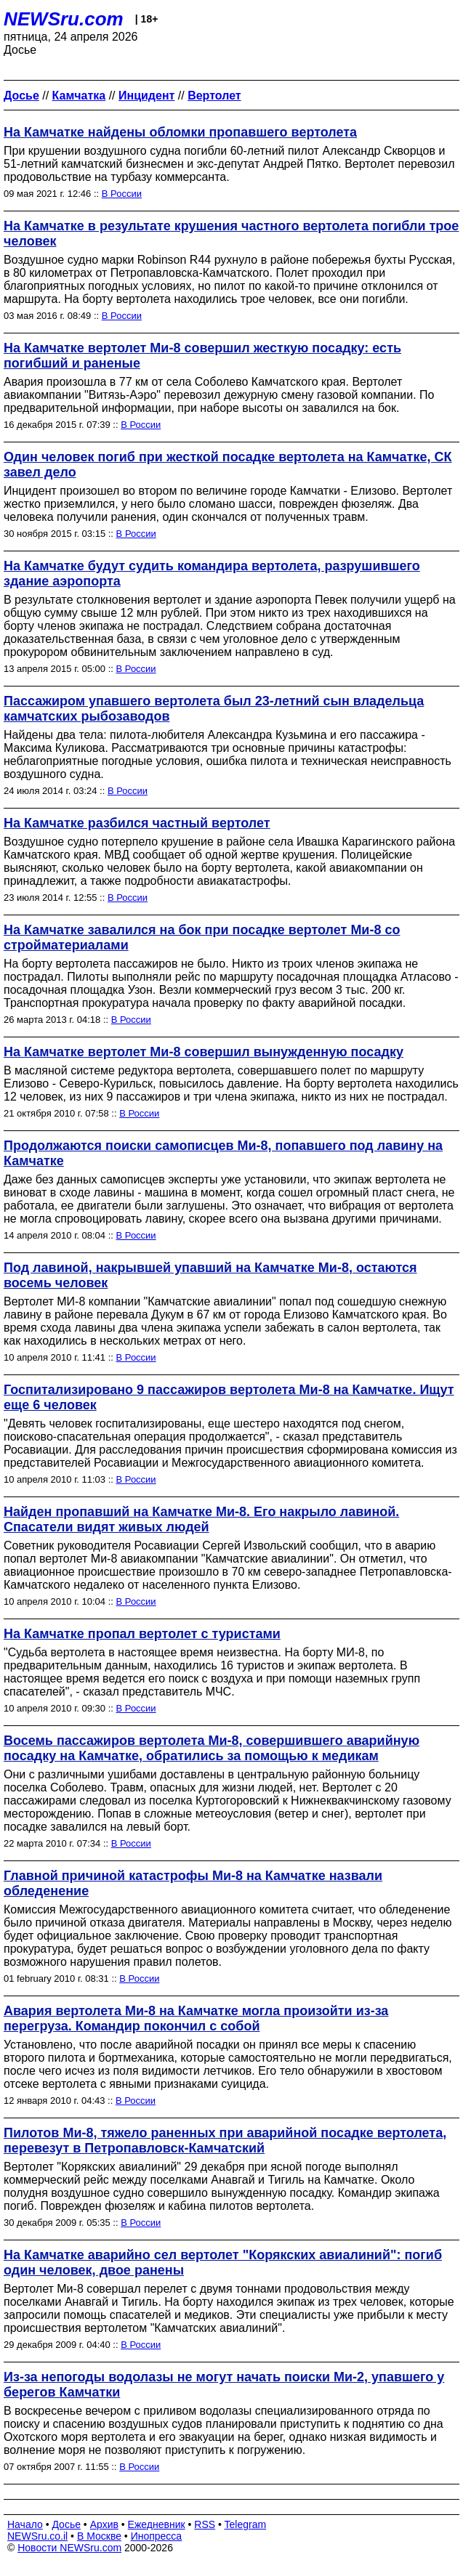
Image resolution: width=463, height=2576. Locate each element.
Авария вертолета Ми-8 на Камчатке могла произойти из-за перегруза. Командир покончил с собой (196, 2018)
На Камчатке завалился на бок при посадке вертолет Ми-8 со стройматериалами (202, 937)
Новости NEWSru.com (69, 2547)
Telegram (246, 2524)
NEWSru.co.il (37, 2536)
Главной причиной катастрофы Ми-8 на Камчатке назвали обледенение (193, 1883)
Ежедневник (156, 2524)
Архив (104, 2524)
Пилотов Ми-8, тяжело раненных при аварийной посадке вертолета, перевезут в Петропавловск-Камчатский (225, 2140)
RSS (204, 2524)
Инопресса (156, 2536)
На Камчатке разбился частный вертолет (137, 823)
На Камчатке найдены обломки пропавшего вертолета (180, 132)
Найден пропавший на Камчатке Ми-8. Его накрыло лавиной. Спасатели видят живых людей (201, 1519)
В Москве (99, 2536)
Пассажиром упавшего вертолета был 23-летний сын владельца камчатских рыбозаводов (214, 709)
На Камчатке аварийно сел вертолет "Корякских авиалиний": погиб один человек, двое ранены (223, 2262)
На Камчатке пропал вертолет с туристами (142, 1634)
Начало (25, 2524)
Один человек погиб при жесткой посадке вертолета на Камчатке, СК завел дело (227, 464)
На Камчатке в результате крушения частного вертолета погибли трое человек (231, 233)
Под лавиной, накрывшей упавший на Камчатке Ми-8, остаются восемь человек (210, 1275)
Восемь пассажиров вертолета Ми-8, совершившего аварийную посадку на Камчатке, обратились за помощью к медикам (211, 1748)
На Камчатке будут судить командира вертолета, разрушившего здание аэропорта (212, 573)
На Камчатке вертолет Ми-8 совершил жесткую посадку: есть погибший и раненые (202, 355)
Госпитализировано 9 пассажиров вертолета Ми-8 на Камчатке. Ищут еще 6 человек (229, 1397)
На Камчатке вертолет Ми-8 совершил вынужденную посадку (203, 1052)
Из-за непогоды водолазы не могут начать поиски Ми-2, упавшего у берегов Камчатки (224, 2384)
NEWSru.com (64, 19)
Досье (66, 2524)
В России (122, 193)
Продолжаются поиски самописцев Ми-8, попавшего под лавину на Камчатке (223, 1153)
